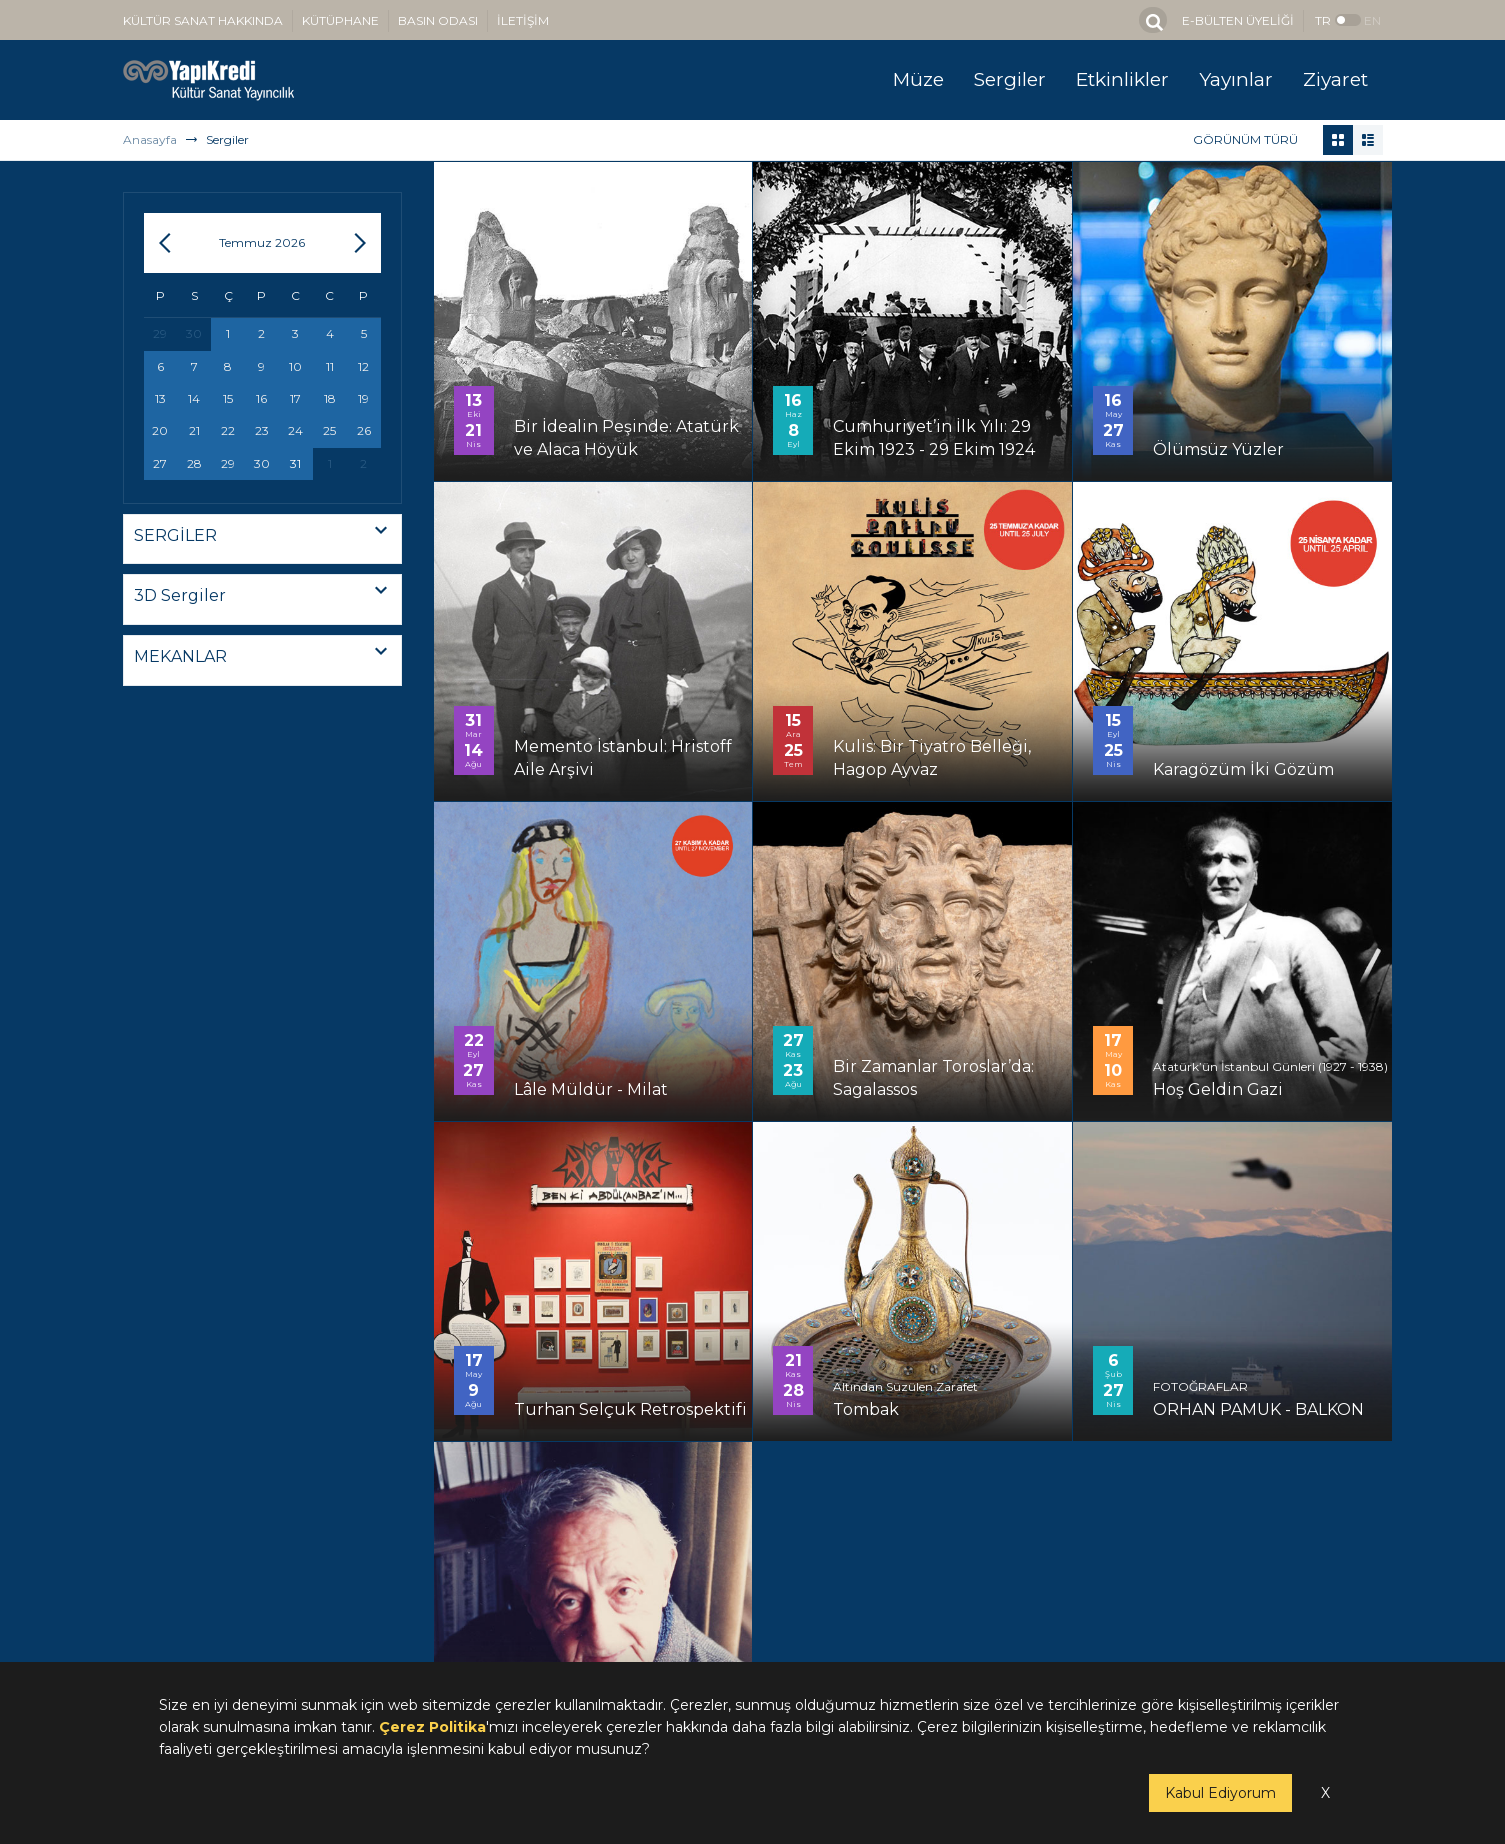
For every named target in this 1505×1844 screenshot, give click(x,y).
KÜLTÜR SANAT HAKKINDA (203, 20)
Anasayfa (150, 139)
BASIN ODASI (438, 20)
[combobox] (262, 539)
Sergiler (1010, 79)
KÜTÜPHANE (340, 20)
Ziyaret (1335, 79)
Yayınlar (1236, 79)
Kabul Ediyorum (1220, 1793)
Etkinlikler (1122, 79)
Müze (918, 79)
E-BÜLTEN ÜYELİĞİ (1238, 20)
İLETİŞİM (523, 20)
